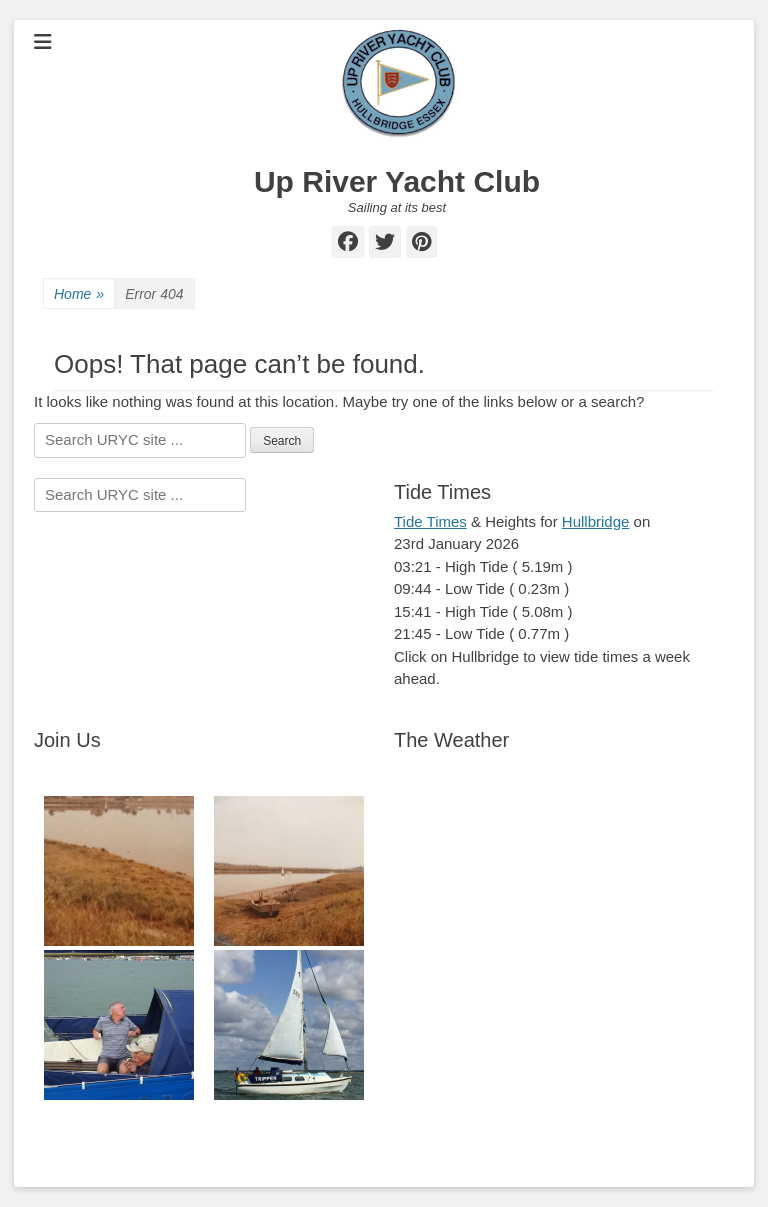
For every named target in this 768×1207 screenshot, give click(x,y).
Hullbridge (596, 521)
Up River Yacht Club (397, 181)
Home (79, 294)
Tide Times (430, 521)
